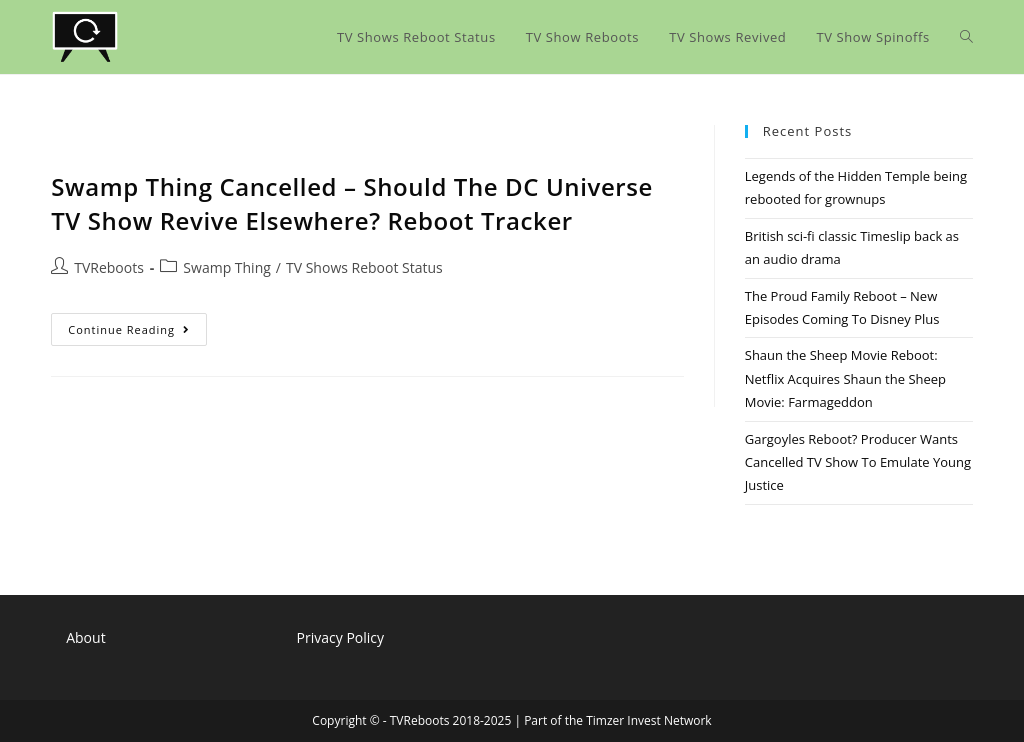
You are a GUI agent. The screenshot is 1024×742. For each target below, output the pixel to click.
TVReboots (109, 267)
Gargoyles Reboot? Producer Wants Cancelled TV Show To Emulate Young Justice (858, 462)
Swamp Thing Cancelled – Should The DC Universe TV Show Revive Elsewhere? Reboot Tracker (352, 203)
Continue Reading (137, 333)
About (85, 637)
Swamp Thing (227, 267)
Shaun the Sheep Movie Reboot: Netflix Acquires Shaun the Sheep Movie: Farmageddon (845, 378)
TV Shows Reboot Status (364, 267)
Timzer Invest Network (648, 720)
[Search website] (966, 37)
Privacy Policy (340, 637)
